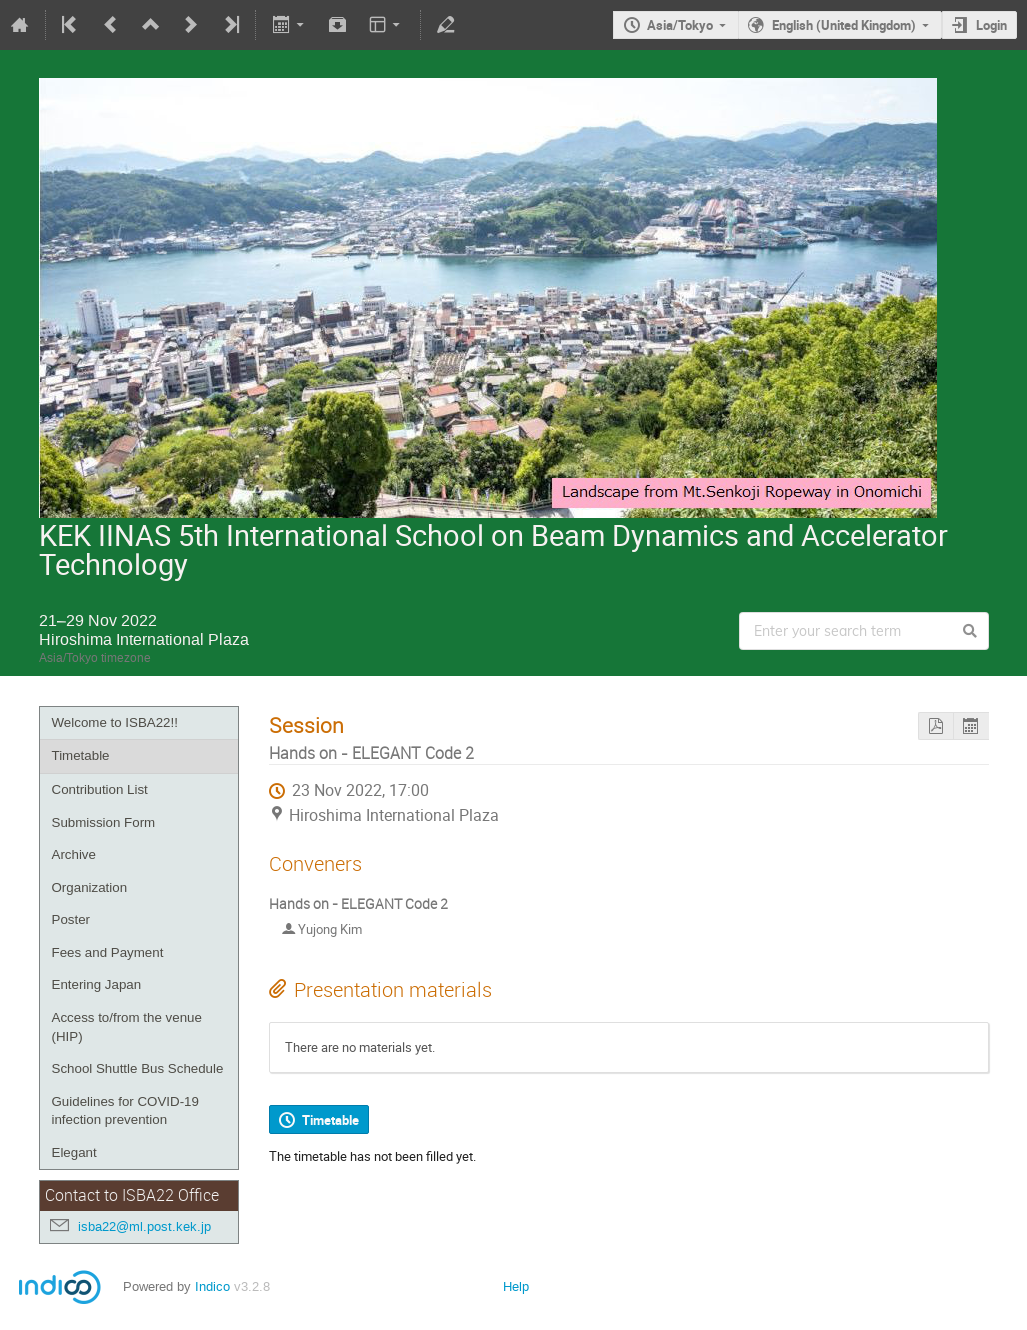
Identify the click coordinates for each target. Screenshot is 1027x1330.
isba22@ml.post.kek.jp (144, 1226)
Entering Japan (97, 984)
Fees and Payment (108, 952)
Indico (212, 1286)
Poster (71, 919)
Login (991, 25)
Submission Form (104, 822)
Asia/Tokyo (680, 25)
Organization (90, 887)
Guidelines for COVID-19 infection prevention (125, 1111)
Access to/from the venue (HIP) (127, 1027)
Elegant (74, 1152)
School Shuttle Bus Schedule (138, 1068)
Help (516, 1286)
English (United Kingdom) (844, 25)
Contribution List (100, 789)
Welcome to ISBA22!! (115, 722)
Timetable (81, 755)
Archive (74, 854)
